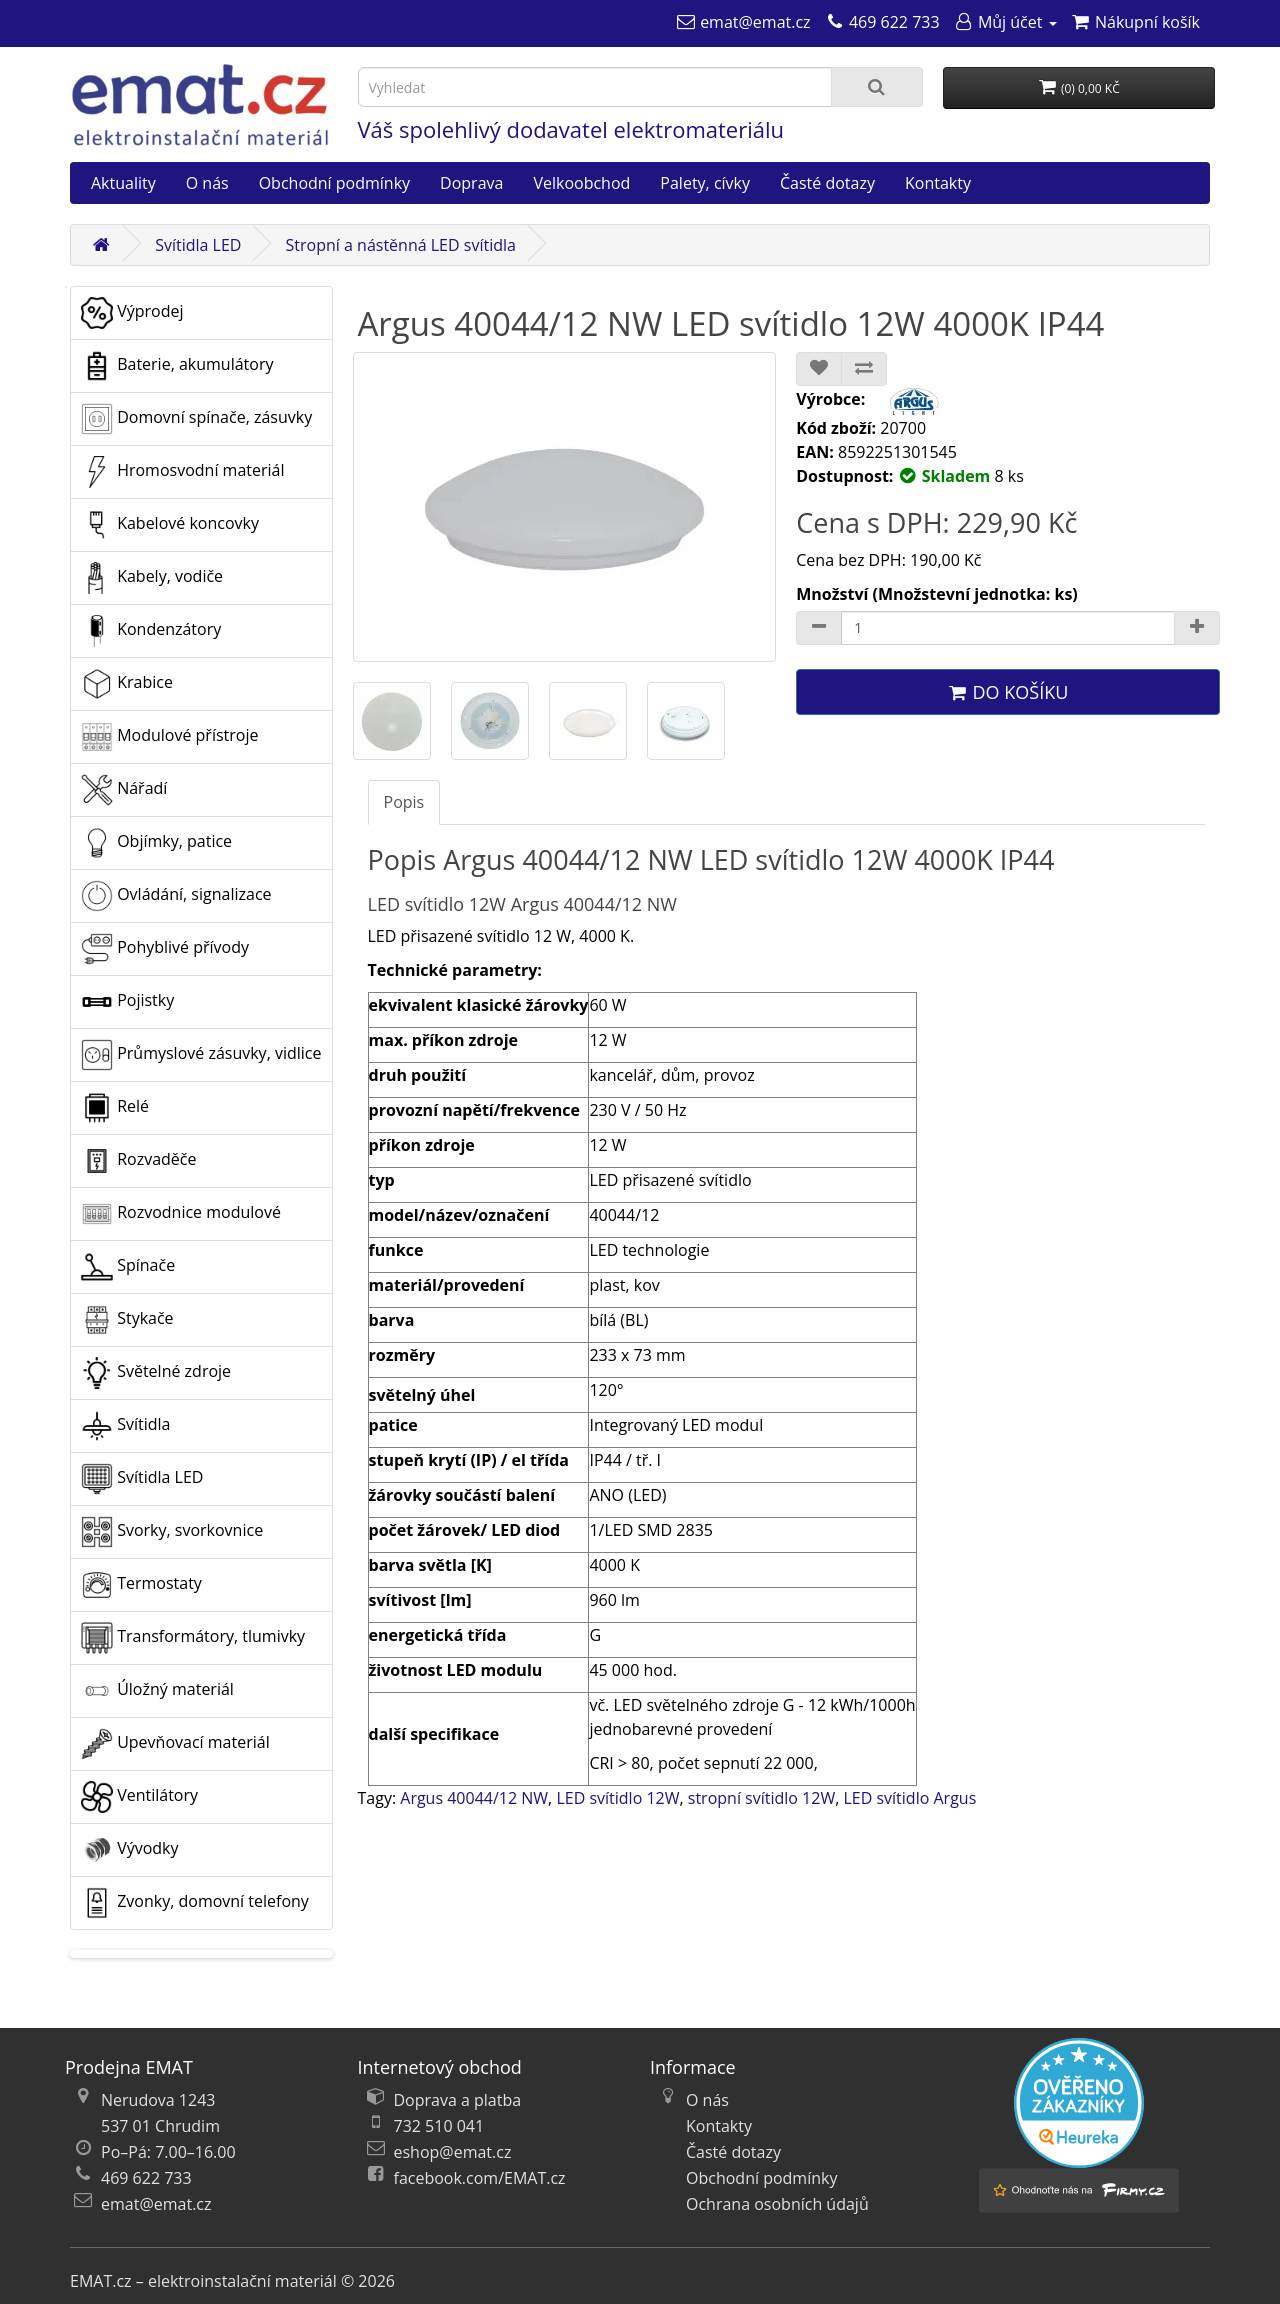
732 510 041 (439, 2126)
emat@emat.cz (156, 2204)
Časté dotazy (827, 183)
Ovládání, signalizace (176, 896)
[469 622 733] (882, 22)
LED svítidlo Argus (909, 1798)
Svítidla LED (198, 245)
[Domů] (101, 245)
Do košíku (1008, 692)
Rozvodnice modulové (181, 1214)
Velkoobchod (581, 183)
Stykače (127, 1320)
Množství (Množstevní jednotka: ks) (937, 594)
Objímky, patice (156, 843)
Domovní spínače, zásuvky (196, 419)
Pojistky (127, 1002)
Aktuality (123, 183)
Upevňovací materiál (175, 1744)
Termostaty (141, 1585)
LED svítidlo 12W (617, 1798)
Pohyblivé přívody (165, 949)
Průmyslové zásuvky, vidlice (201, 1055)
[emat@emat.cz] (743, 22)
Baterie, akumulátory (177, 366)
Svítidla (125, 1426)
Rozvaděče (138, 1161)
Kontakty (938, 183)
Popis (404, 802)
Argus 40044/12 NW (474, 1798)
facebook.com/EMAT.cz (480, 2178)
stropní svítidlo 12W (761, 1798)
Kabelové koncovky (170, 525)
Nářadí (124, 790)
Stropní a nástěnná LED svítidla (401, 245)
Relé (115, 1108)
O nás (207, 183)
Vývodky (130, 1850)
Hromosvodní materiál (183, 472)
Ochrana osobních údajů (777, 2204)
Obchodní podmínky (334, 183)
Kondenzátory (151, 631)
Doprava (471, 183)
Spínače (128, 1267)
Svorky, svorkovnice (172, 1532)
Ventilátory (139, 1797)
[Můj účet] (1005, 22)
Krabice (127, 684)
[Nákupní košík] (1135, 22)
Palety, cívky (705, 183)
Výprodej (132, 313)
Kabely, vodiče (152, 578)
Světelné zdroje (156, 1373)
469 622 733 (146, 2178)
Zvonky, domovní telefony (195, 1903)
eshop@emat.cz (453, 2152)
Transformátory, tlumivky (193, 1638)
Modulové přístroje (169, 737)
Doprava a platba (458, 2100)
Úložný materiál (157, 1691)
